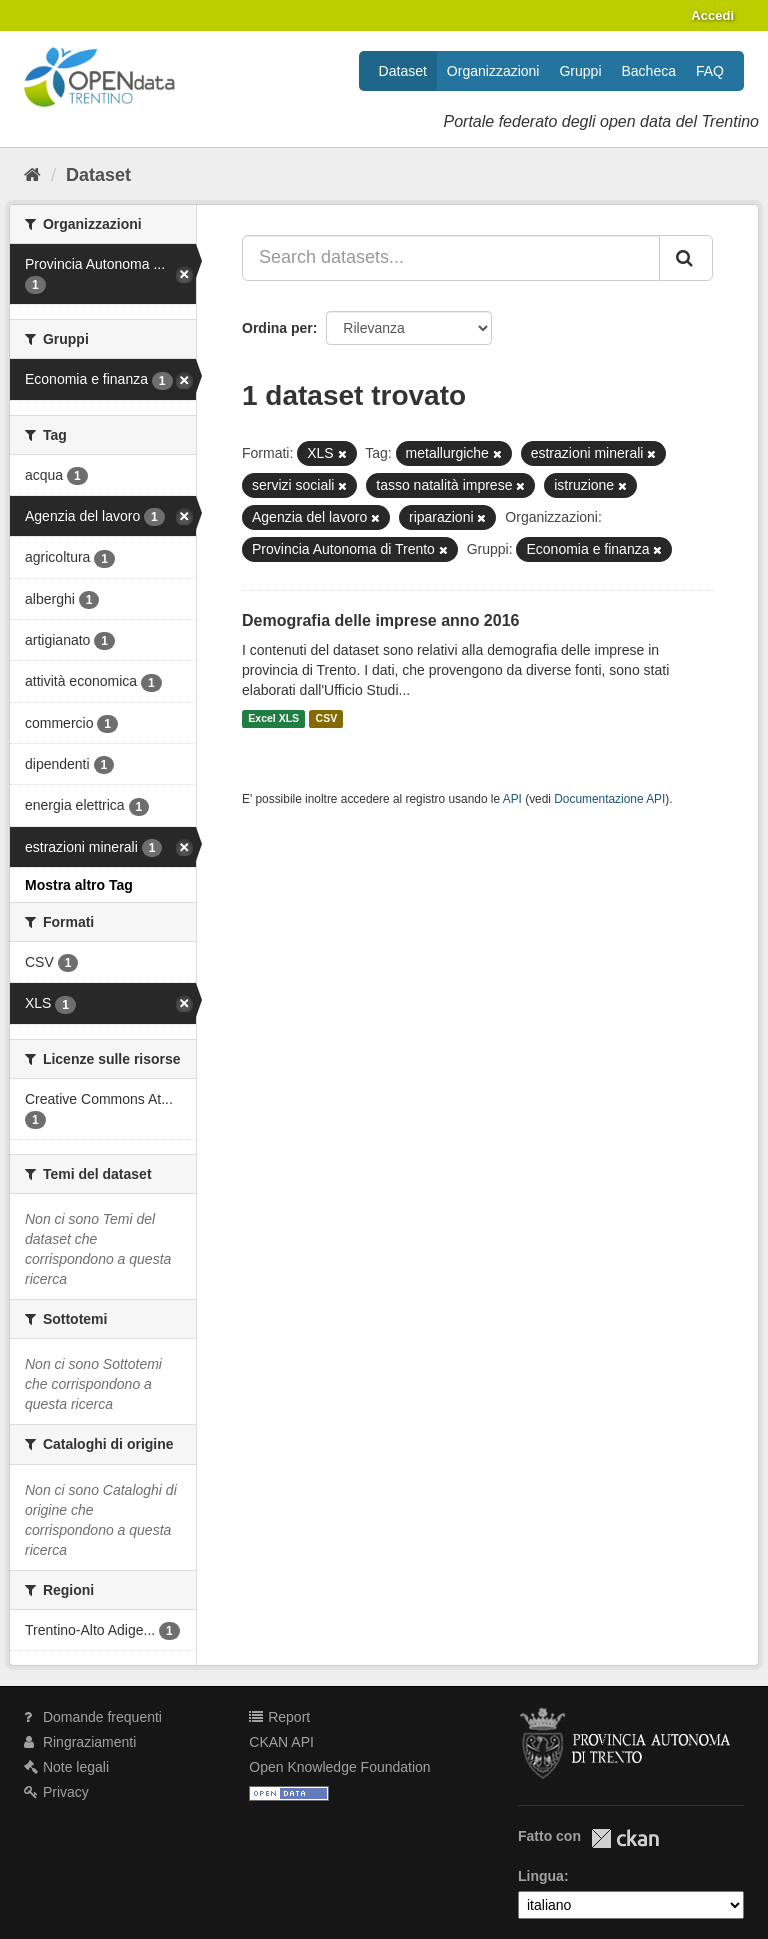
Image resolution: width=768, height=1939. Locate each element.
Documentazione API (609, 799)
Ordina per (277, 328)
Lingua (541, 1876)
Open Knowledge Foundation (339, 1767)
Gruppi (580, 71)
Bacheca (649, 71)
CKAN (625, 1838)
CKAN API (281, 1742)
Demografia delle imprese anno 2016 (380, 620)
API (512, 799)
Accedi (712, 15)
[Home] (32, 175)
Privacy (56, 1792)
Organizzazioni (493, 71)
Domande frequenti (93, 1717)
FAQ (710, 71)
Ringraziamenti (80, 1742)
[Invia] (686, 258)
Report (279, 1717)
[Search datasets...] (451, 258)
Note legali (66, 1767)
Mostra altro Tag (79, 885)
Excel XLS (273, 719)
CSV (327, 719)
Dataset (403, 71)
